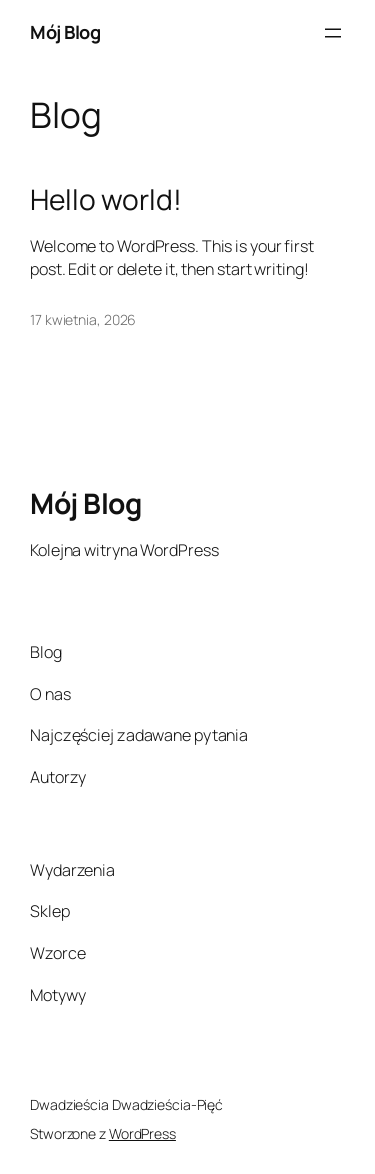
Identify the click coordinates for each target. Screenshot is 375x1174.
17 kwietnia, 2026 (83, 319)
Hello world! (106, 200)
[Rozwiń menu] (333, 33)
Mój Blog (65, 32)
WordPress (142, 1133)
